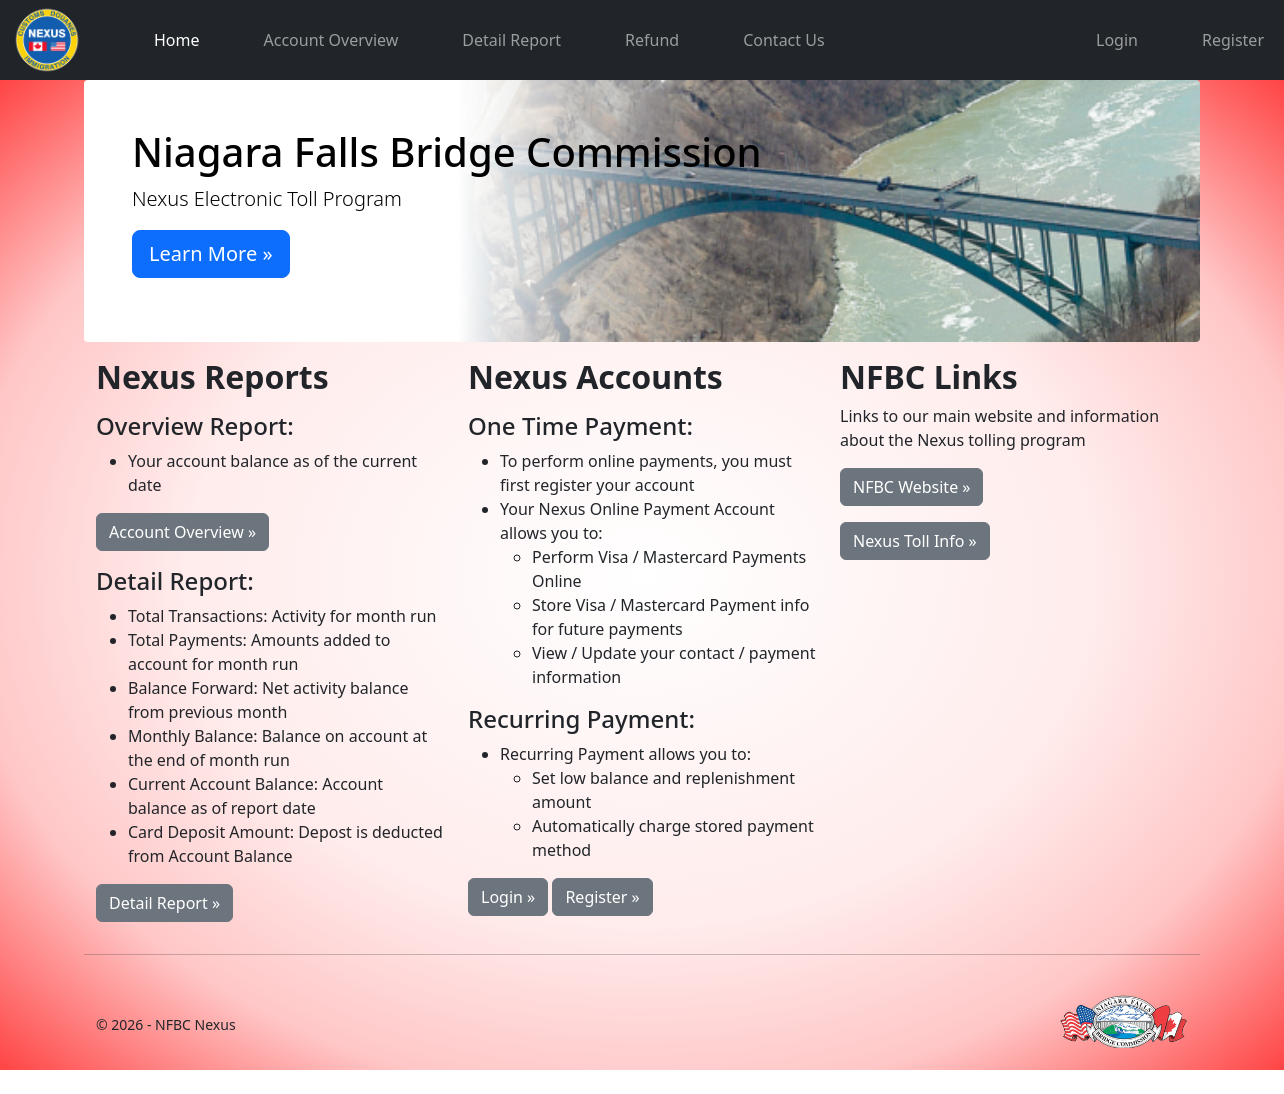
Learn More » (211, 253)
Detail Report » (164, 903)
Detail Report (511, 40)
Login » (508, 897)
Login (1117, 40)
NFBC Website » (911, 487)
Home (177, 40)
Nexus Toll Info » (915, 541)
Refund (652, 40)
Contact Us (783, 40)
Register (1233, 40)
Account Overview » (182, 532)
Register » (602, 897)
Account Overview (331, 40)
